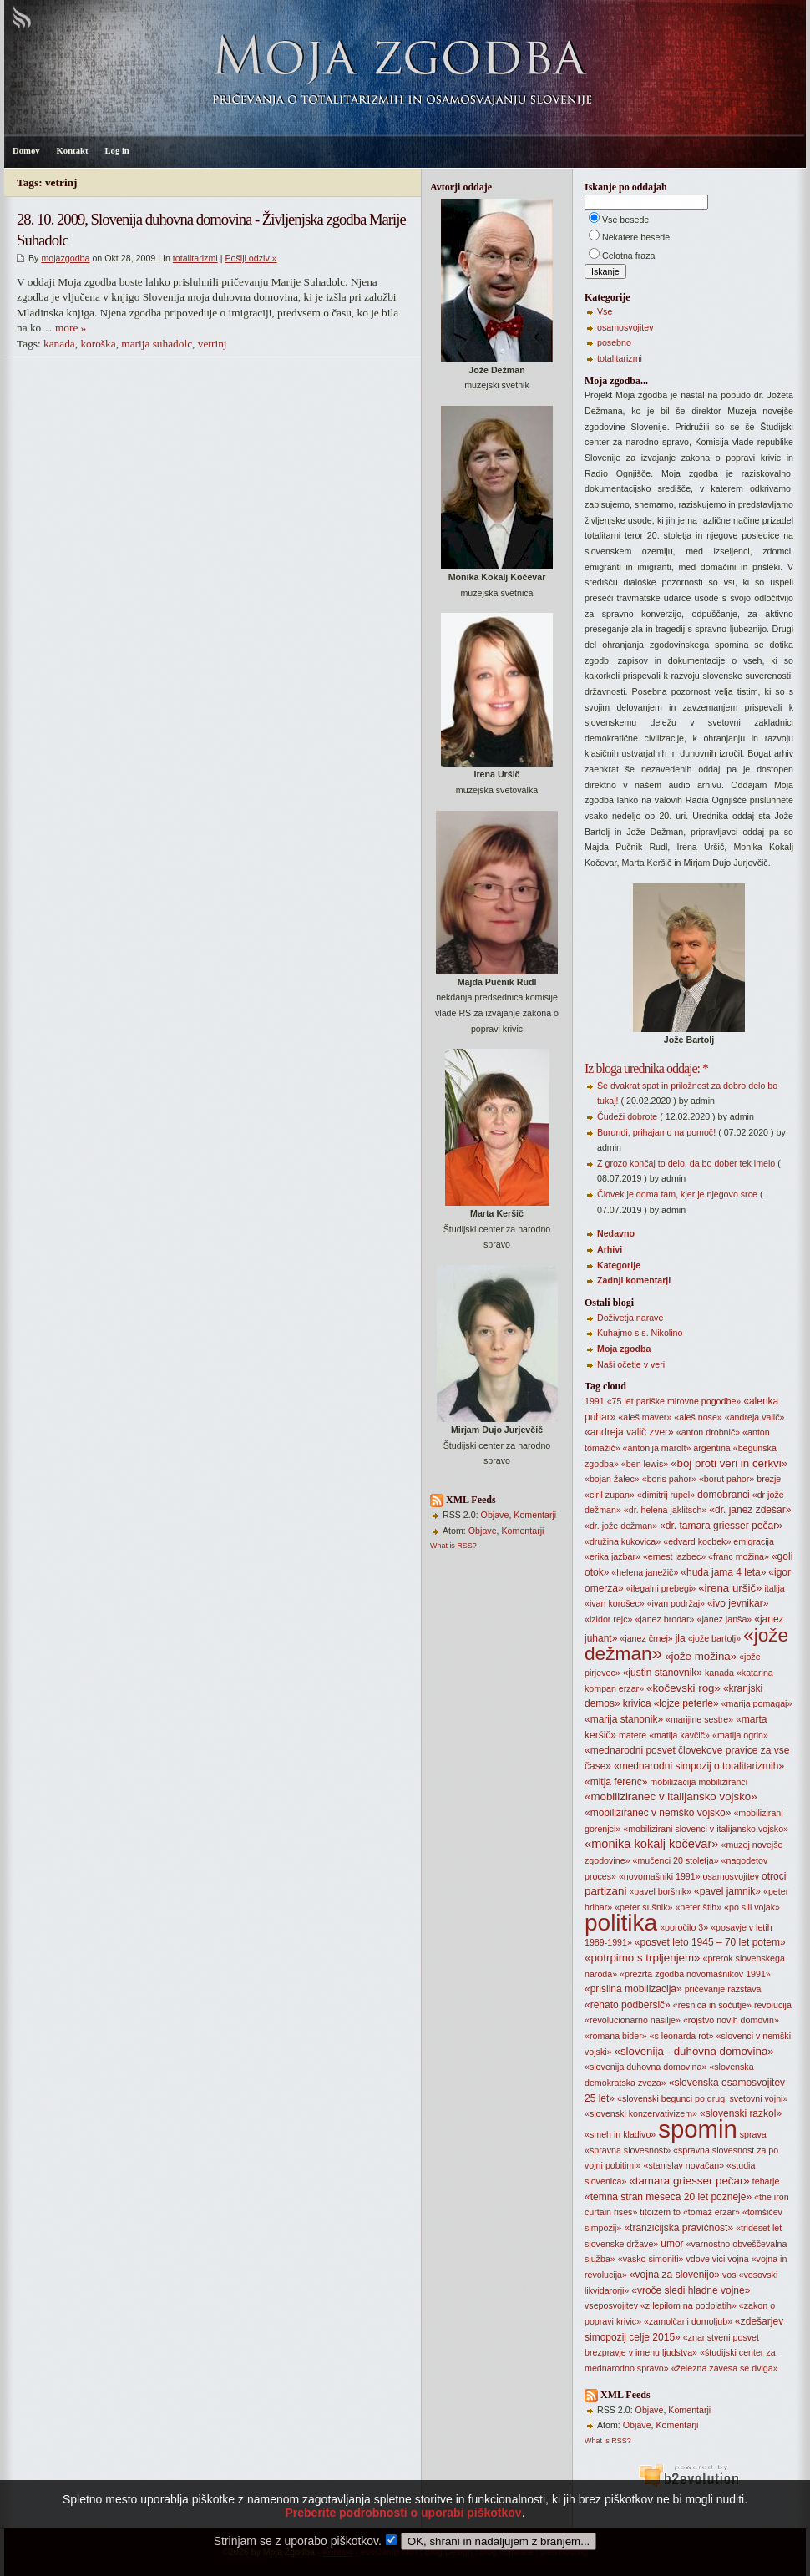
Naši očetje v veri (631, 1364)
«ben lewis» (644, 1464)
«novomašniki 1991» (660, 1876)
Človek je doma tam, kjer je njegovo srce (677, 1194)
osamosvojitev (625, 327)
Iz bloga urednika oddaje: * (646, 1068)
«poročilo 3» (684, 1927)
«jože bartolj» (714, 1638)
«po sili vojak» (752, 1907)
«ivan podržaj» (676, 1603)
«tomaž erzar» (711, 2212)
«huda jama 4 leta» (723, 1572)
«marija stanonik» (624, 1719)
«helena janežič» (644, 1572)
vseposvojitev (611, 2305)
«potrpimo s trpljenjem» (643, 1957)
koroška (97, 343)
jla (681, 1638)
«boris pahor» (669, 1479)
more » (70, 327)
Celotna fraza (628, 256)
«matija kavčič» (679, 1735)
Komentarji (535, 1515)
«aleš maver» (644, 1417)
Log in (116, 150)
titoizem (655, 2212)
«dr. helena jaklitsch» (665, 1510)
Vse (604, 311)
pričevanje (705, 1989)
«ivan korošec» (615, 1603)
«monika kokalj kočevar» (651, 1843)
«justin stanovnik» (662, 1672)
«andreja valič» (755, 1417)
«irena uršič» (730, 1588)
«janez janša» (724, 1619)
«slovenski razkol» (741, 2113)
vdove (697, 2259)
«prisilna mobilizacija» (633, 1989)
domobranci (723, 1495)
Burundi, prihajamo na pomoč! (656, 1132)
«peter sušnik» (643, 1907)
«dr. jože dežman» (621, 1526)
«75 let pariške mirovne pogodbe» (674, 1401)
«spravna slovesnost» (628, 2150)
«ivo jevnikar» (737, 1603)
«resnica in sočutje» (712, 2005)
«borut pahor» (726, 1479)
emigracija (753, 1541)
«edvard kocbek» (697, 1541)
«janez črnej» (646, 1638)
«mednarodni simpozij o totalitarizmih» (699, 1766)
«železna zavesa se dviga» (724, 2368)
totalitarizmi (195, 258)
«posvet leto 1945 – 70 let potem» (710, 1942)
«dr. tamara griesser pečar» (721, 1525)
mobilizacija (673, 1782)
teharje (766, 2181)
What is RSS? (453, 1545)
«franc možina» (738, 1556)
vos (729, 2275)
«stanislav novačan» (684, 2165)
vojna (737, 2259)
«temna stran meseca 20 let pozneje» (668, 2197)
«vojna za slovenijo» (675, 2274)
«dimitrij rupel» (666, 1495)
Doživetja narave (630, 1318)
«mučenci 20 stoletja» (675, 1860)
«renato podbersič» (628, 2005)
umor (672, 2244)
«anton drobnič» (708, 1432)
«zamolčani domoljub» (688, 2321)
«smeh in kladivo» (620, 2134)
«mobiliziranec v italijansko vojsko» (671, 1796)
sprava (753, 2134)
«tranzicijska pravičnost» (678, 2228)
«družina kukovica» (623, 1541)
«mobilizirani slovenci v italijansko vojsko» (705, 1829)
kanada (59, 343)
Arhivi (609, 1249)
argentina (711, 1448)
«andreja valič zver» (629, 1432)
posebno (614, 342)
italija (774, 1588)
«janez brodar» (664, 1619)
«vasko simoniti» (651, 2259)
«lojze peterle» (686, 1703)
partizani (605, 1891)
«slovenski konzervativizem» (641, 2113)
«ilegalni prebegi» (661, 1588)
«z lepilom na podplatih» (688, 2305)
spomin (697, 2129)
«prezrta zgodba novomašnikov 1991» (695, 1974)
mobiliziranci (722, 1782)
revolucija (773, 2005)
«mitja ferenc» (616, 1782)
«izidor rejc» (608, 1619)
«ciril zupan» (610, 1495)
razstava (744, 1989)
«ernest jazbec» (674, 1556)
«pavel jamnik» (727, 1891)
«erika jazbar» (612, 1556)
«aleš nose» (697, 1417)
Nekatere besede (636, 237)
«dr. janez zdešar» (750, 1510)
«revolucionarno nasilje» (633, 2020)
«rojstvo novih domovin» (731, 2020)
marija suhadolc (156, 343)
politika (621, 1923)
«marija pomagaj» (756, 1703)
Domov (26, 150)
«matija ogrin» (740, 1735)
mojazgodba (65, 258)
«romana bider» (616, 2036)
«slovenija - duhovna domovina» (694, 2051)
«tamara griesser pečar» (689, 2180)
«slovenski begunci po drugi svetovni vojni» (702, 2098)
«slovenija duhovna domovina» (645, 2067)
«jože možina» (701, 1656)
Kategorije (618, 1265)
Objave (495, 1515)
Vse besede (625, 220)
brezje (769, 1479)
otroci (774, 1876)
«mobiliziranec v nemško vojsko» (658, 1813)
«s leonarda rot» (682, 2036)
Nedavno (616, 1233)
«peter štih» (698, 1907)
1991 (595, 1401)
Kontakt (73, 150)
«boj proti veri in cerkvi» (729, 1463)
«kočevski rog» (683, 1688)
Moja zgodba (624, 1349)
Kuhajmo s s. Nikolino (639, 1333)
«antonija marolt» (657, 1448)
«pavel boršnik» (660, 1891)
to (677, 2212)
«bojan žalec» (612, 1479)
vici (718, 2259)
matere (632, 1735)
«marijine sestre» (699, 1719)
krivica (637, 1703)
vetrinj (212, 343)
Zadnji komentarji (634, 1280)
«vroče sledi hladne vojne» (690, 2290)
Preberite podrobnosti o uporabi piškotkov (403, 2518)
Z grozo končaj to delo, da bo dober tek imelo (686, 1163)
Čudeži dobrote (627, 1116)
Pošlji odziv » (250, 258)
